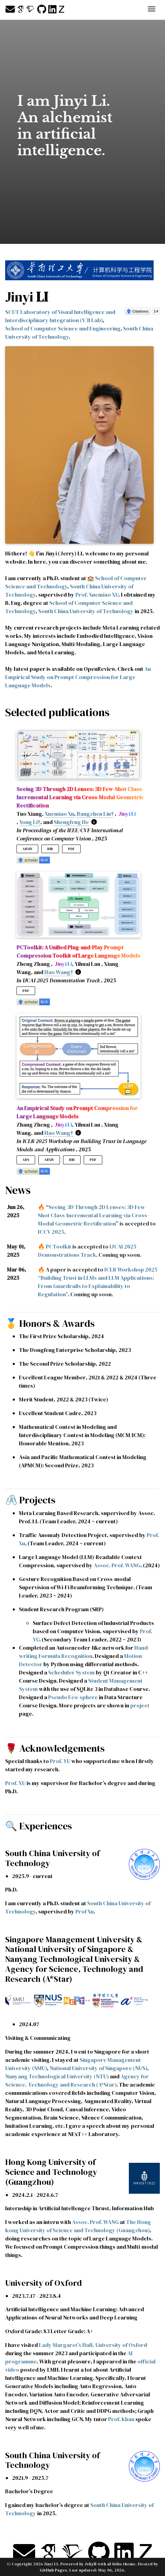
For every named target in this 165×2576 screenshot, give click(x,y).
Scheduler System (71, 1672)
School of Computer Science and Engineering (63, 328)
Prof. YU (60, 1761)
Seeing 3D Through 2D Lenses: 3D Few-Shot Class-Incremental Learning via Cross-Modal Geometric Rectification (93, 1215)
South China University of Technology (86, 611)
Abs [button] (25, 1159)
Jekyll (90, 2564)
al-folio (114, 2564)
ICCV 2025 (51, 1231)
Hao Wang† (58, 972)
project (139, 1705)
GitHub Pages (53, 2570)
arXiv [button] (27, 848)
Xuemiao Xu (59, 813)
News (18, 1190)
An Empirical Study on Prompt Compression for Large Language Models (78, 677)
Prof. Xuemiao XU (96, 594)
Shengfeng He (71, 822)
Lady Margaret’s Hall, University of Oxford (93, 2345)
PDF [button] (71, 848)
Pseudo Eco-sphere (73, 1697)
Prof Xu (84, 1911)
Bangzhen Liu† (95, 813)
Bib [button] (50, 848)
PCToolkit (58, 1246)
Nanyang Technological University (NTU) (57, 2076)
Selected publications (57, 712)
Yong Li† (29, 822)
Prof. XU (15, 1783)
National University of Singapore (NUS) (98, 2068)
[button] (33, 859)
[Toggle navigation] (151, 9)
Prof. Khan (121, 2419)
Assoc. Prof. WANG (117, 1565)
